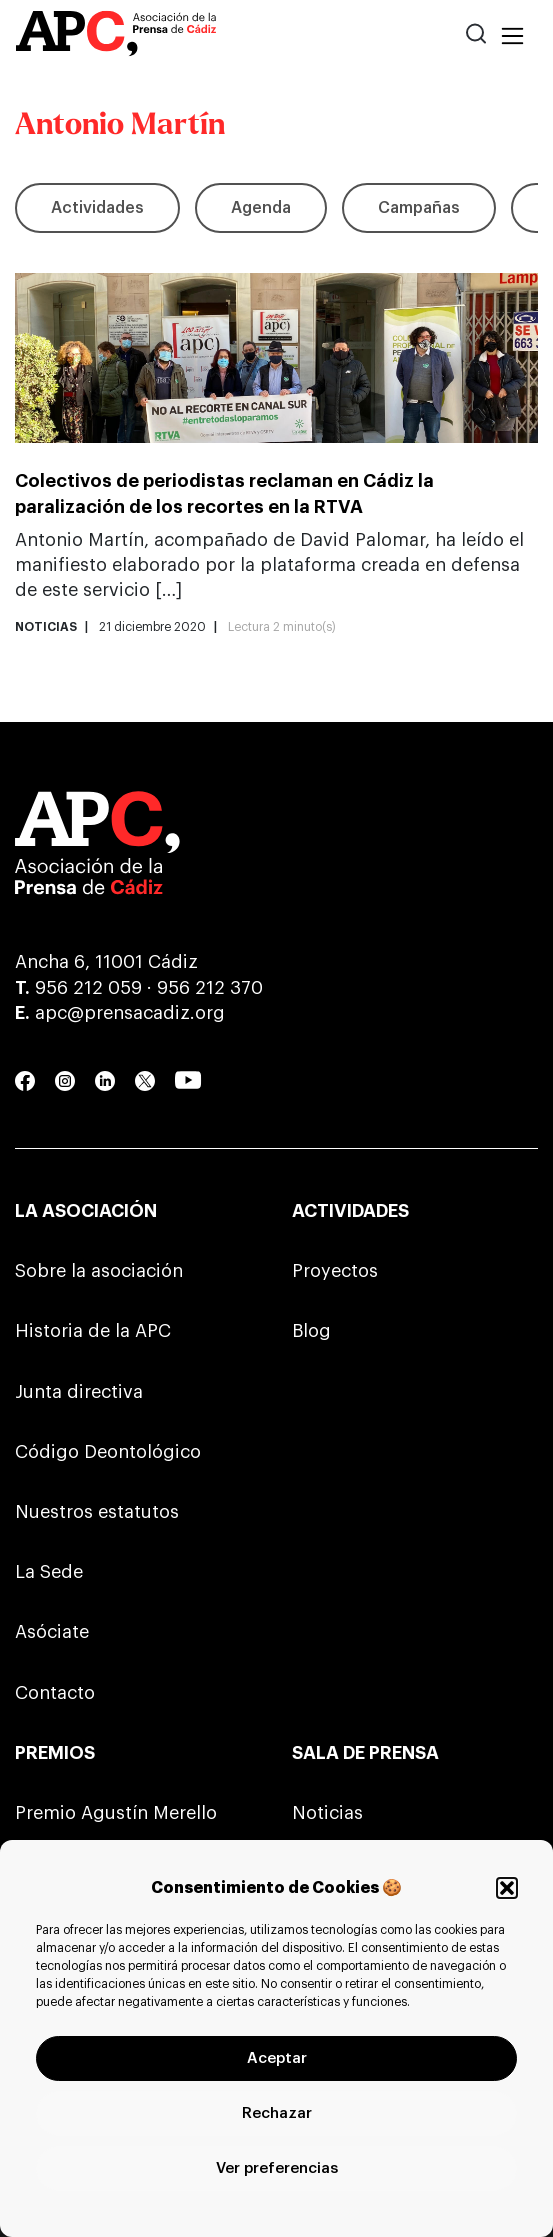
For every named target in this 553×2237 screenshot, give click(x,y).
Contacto (55, 1693)
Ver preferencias (277, 2168)
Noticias (327, 1813)
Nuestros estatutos (97, 1512)
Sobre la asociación (99, 1271)
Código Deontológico (108, 1452)
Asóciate (52, 1632)
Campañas (419, 208)
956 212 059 (88, 988)
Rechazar (277, 2113)
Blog (311, 1331)
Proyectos (335, 1271)
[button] (507, 1888)
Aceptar (277, 2058)
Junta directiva (79, 1392)
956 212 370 (210, 988)
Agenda (261, 208)
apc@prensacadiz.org (130, 1013)
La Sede (49, 1572)
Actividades (97, 208)
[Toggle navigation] (512, 37)
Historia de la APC (93, 1331)
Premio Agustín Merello (116, 1813)
